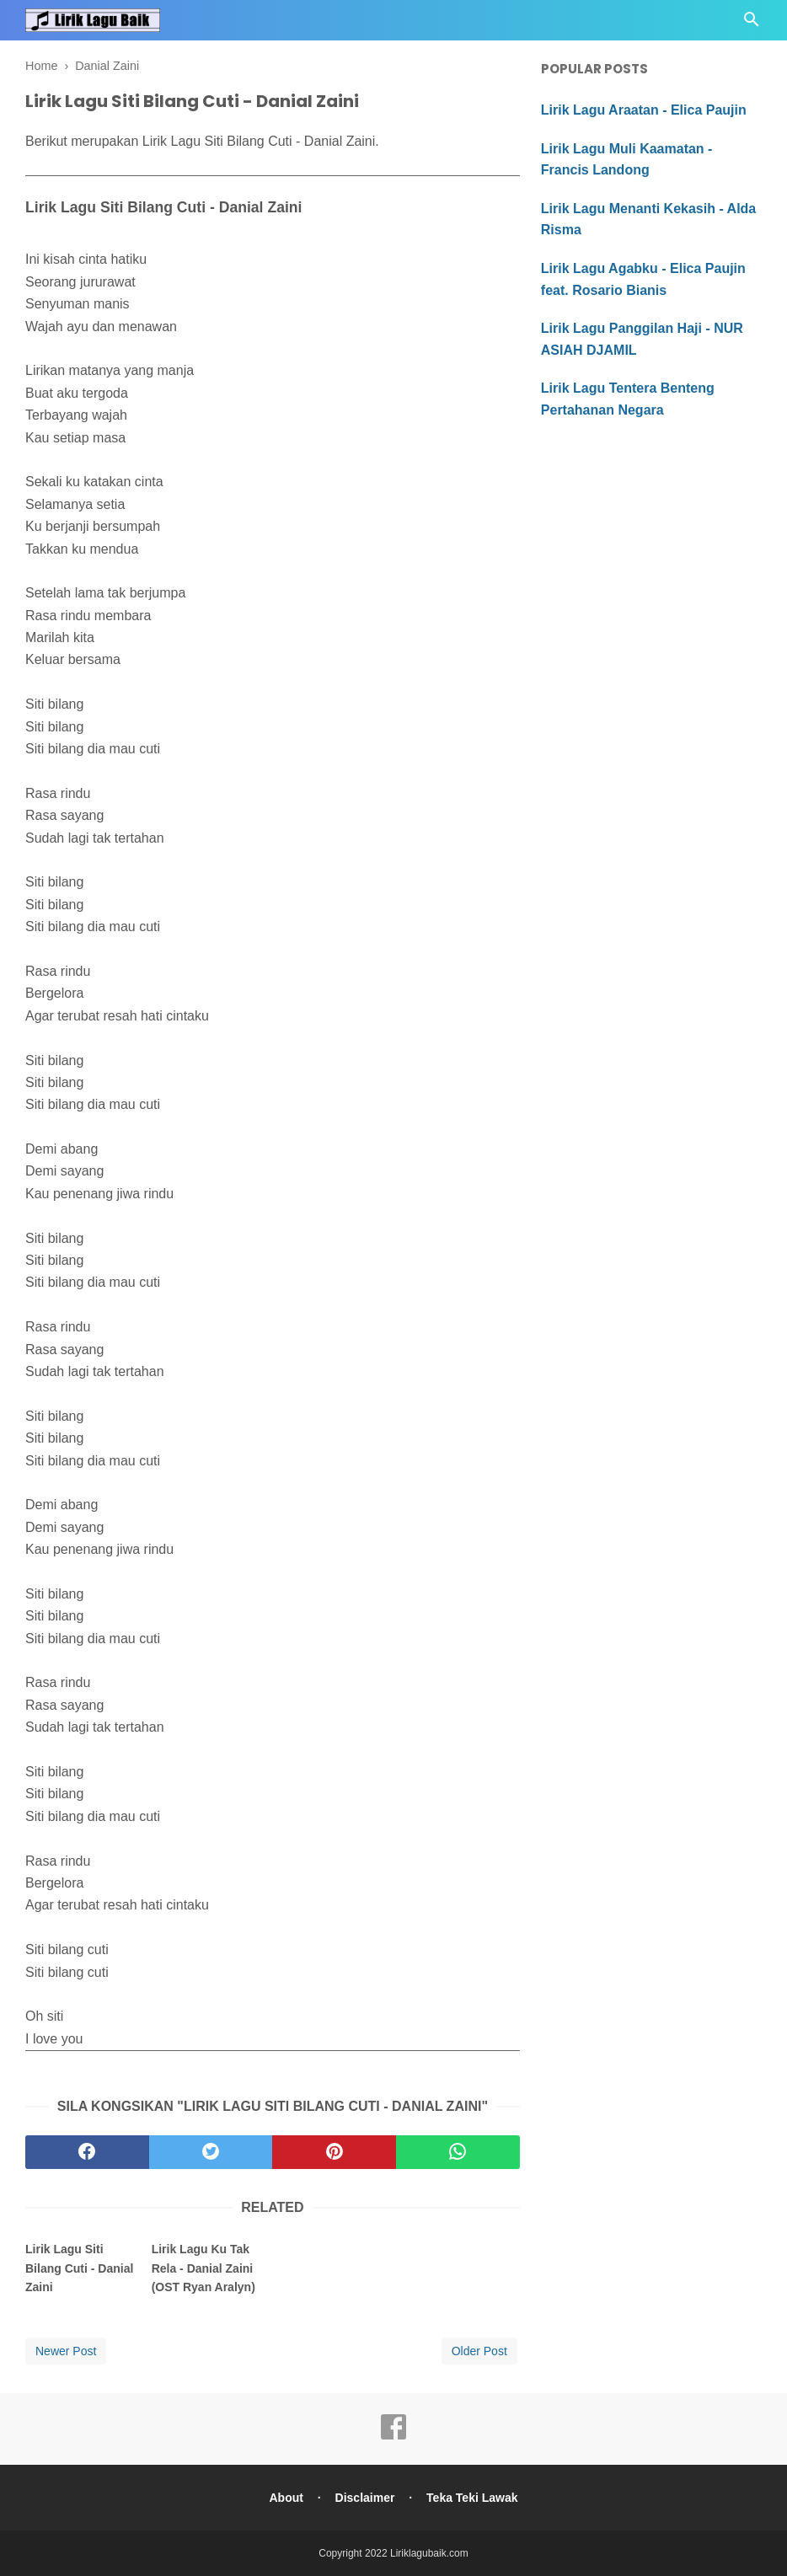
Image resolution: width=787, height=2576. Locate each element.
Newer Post (65, 2351)
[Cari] (751, 24)
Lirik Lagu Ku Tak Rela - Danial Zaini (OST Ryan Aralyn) (203, 2268)
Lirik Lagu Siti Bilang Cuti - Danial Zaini (79, 2268)
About (285, 2497)
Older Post (479, 2351)
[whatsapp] (458, 2152)
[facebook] (87, 2152)
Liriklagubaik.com (429, 2553)
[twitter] (211, 2152)
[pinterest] (334, 2152)
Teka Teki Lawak (471, 2497)
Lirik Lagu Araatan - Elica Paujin (644, 110)
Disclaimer (365, 2497)
